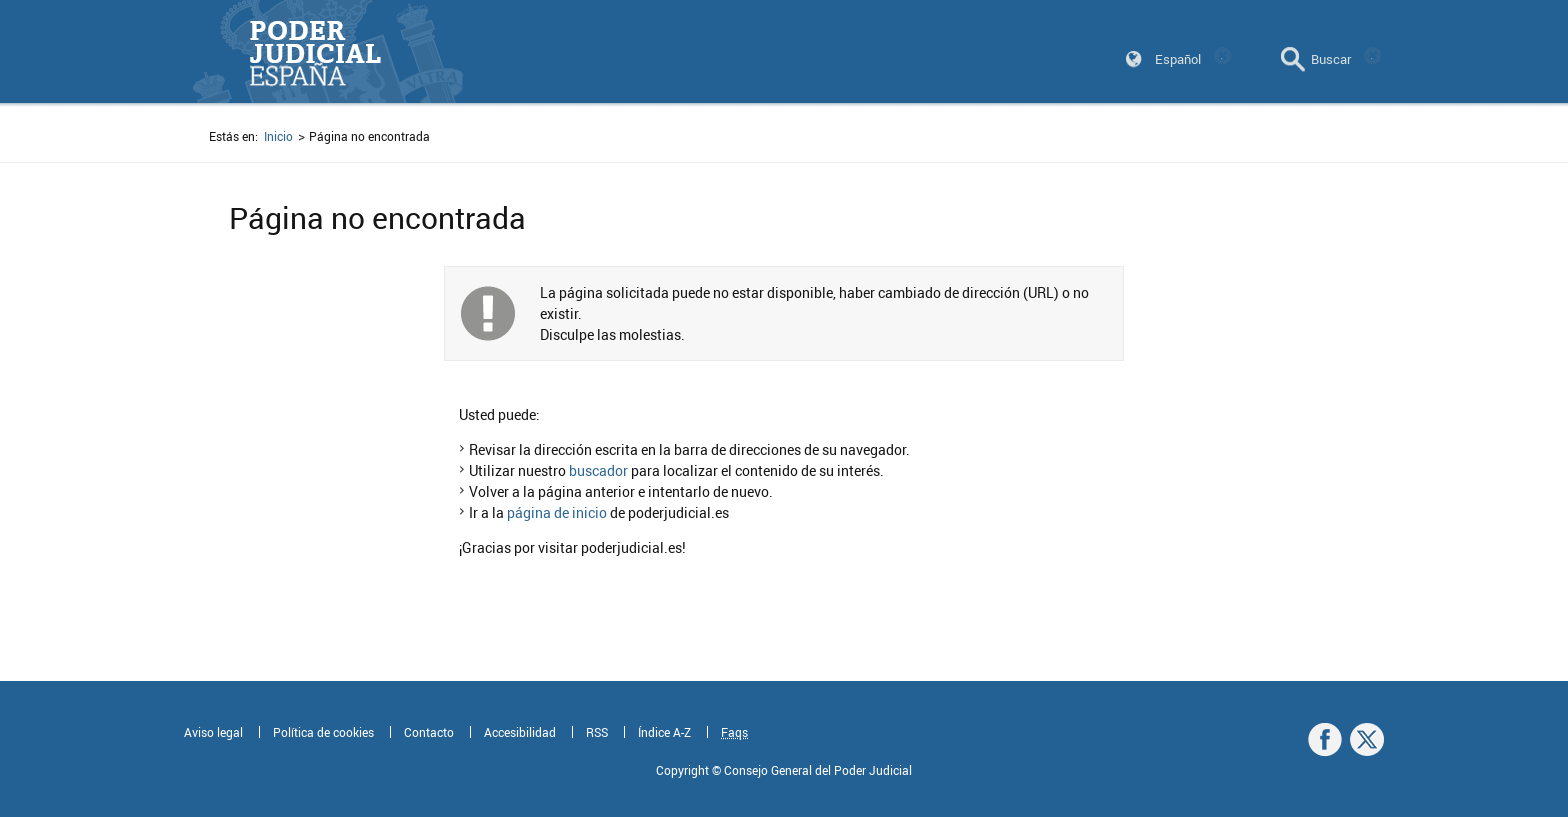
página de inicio (557, 512)
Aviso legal (213, 732)
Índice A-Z (664, 732)
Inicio (278, 136)
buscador (598, 470)
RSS (597, 732)
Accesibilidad (520, 732)
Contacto (429, 732)
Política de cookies (323, 732)
